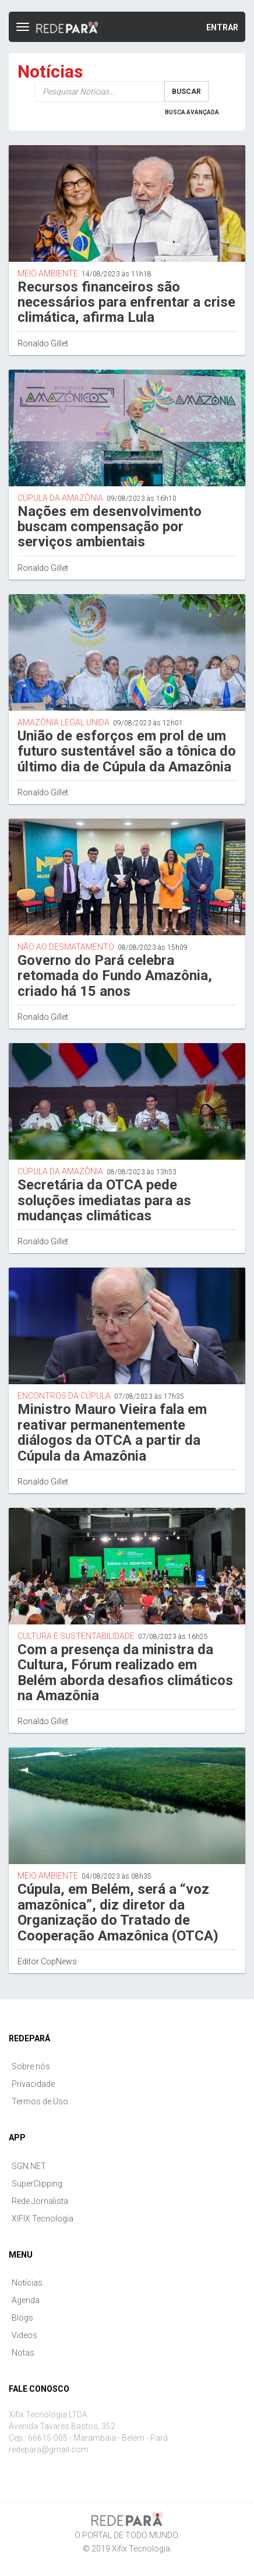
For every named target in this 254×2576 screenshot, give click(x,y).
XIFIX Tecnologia (42, 2218)
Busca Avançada (192, 112)
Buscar (186, 91)
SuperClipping (37, 2183)
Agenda (26, 2300)
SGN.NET (29, 2166)
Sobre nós (31, 2066)
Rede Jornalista (40, 2201)
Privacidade (33, 2084)
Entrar (222, 27)
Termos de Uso (40, 2101)
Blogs (22, 2317)
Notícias (27, 2282)
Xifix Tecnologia (141, 2548)
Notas (23, 2352)
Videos (24, 2335)
